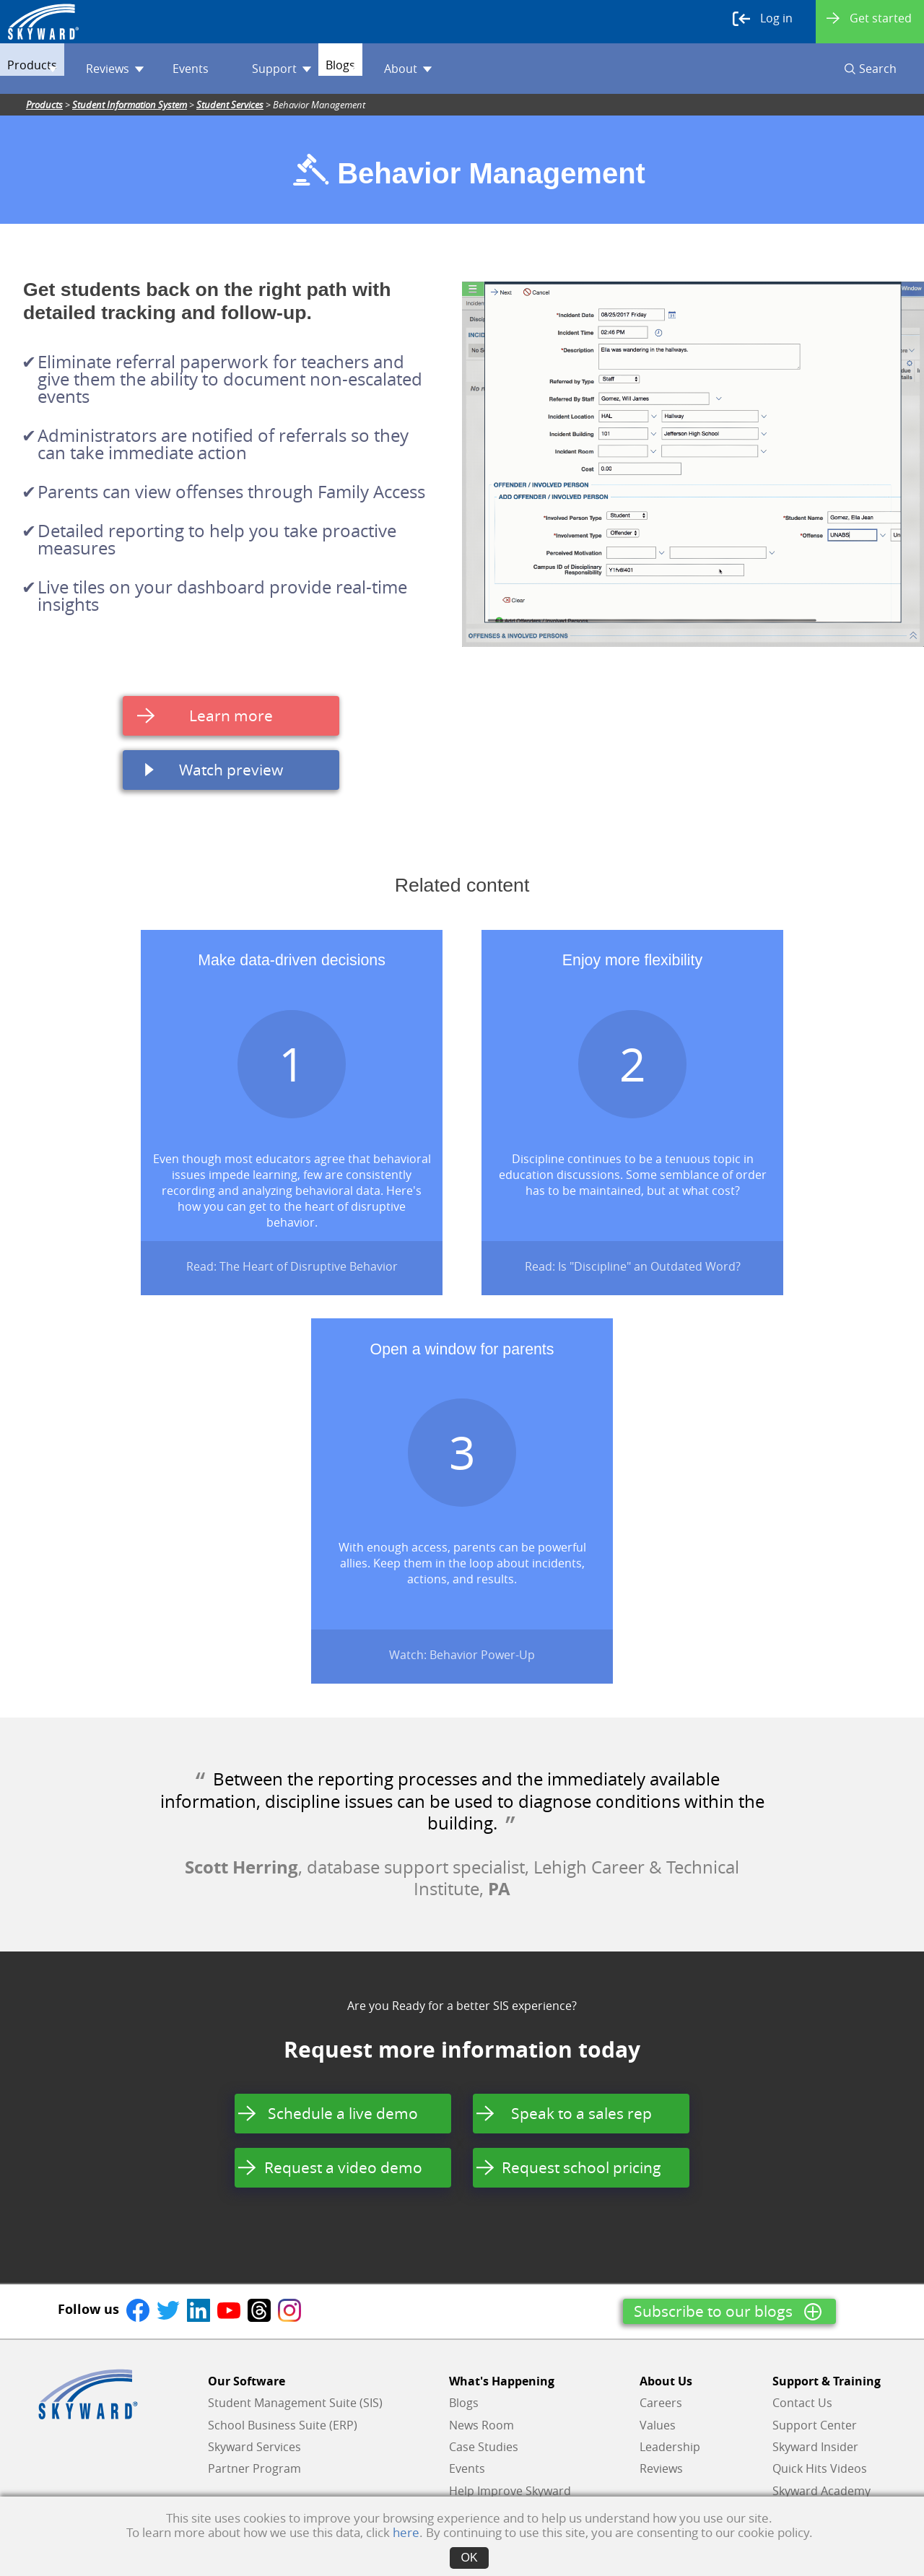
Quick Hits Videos (819, 2468)
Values (658, 2425)
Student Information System (129, 104)
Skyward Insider (815, 2447)
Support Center (814, 2425)
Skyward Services (254, 2447)
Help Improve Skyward (510, 2491)
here (406, 2532)
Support (310, 69)
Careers (661, 2403)
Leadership (670, 2447)
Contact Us (802, 2403)
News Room (481, 2425)
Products (54, 69)
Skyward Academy (821, 2491)
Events (219, 69)
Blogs (391, 69)
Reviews (144, 69)
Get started (869, 18)
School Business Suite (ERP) (282, 2425)
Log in (763, 18)
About (465, 69)
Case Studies (483, 2447)
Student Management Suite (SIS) (295, 2403)
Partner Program (254, 2468)
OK (469, 2557)
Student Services (229, 104)
